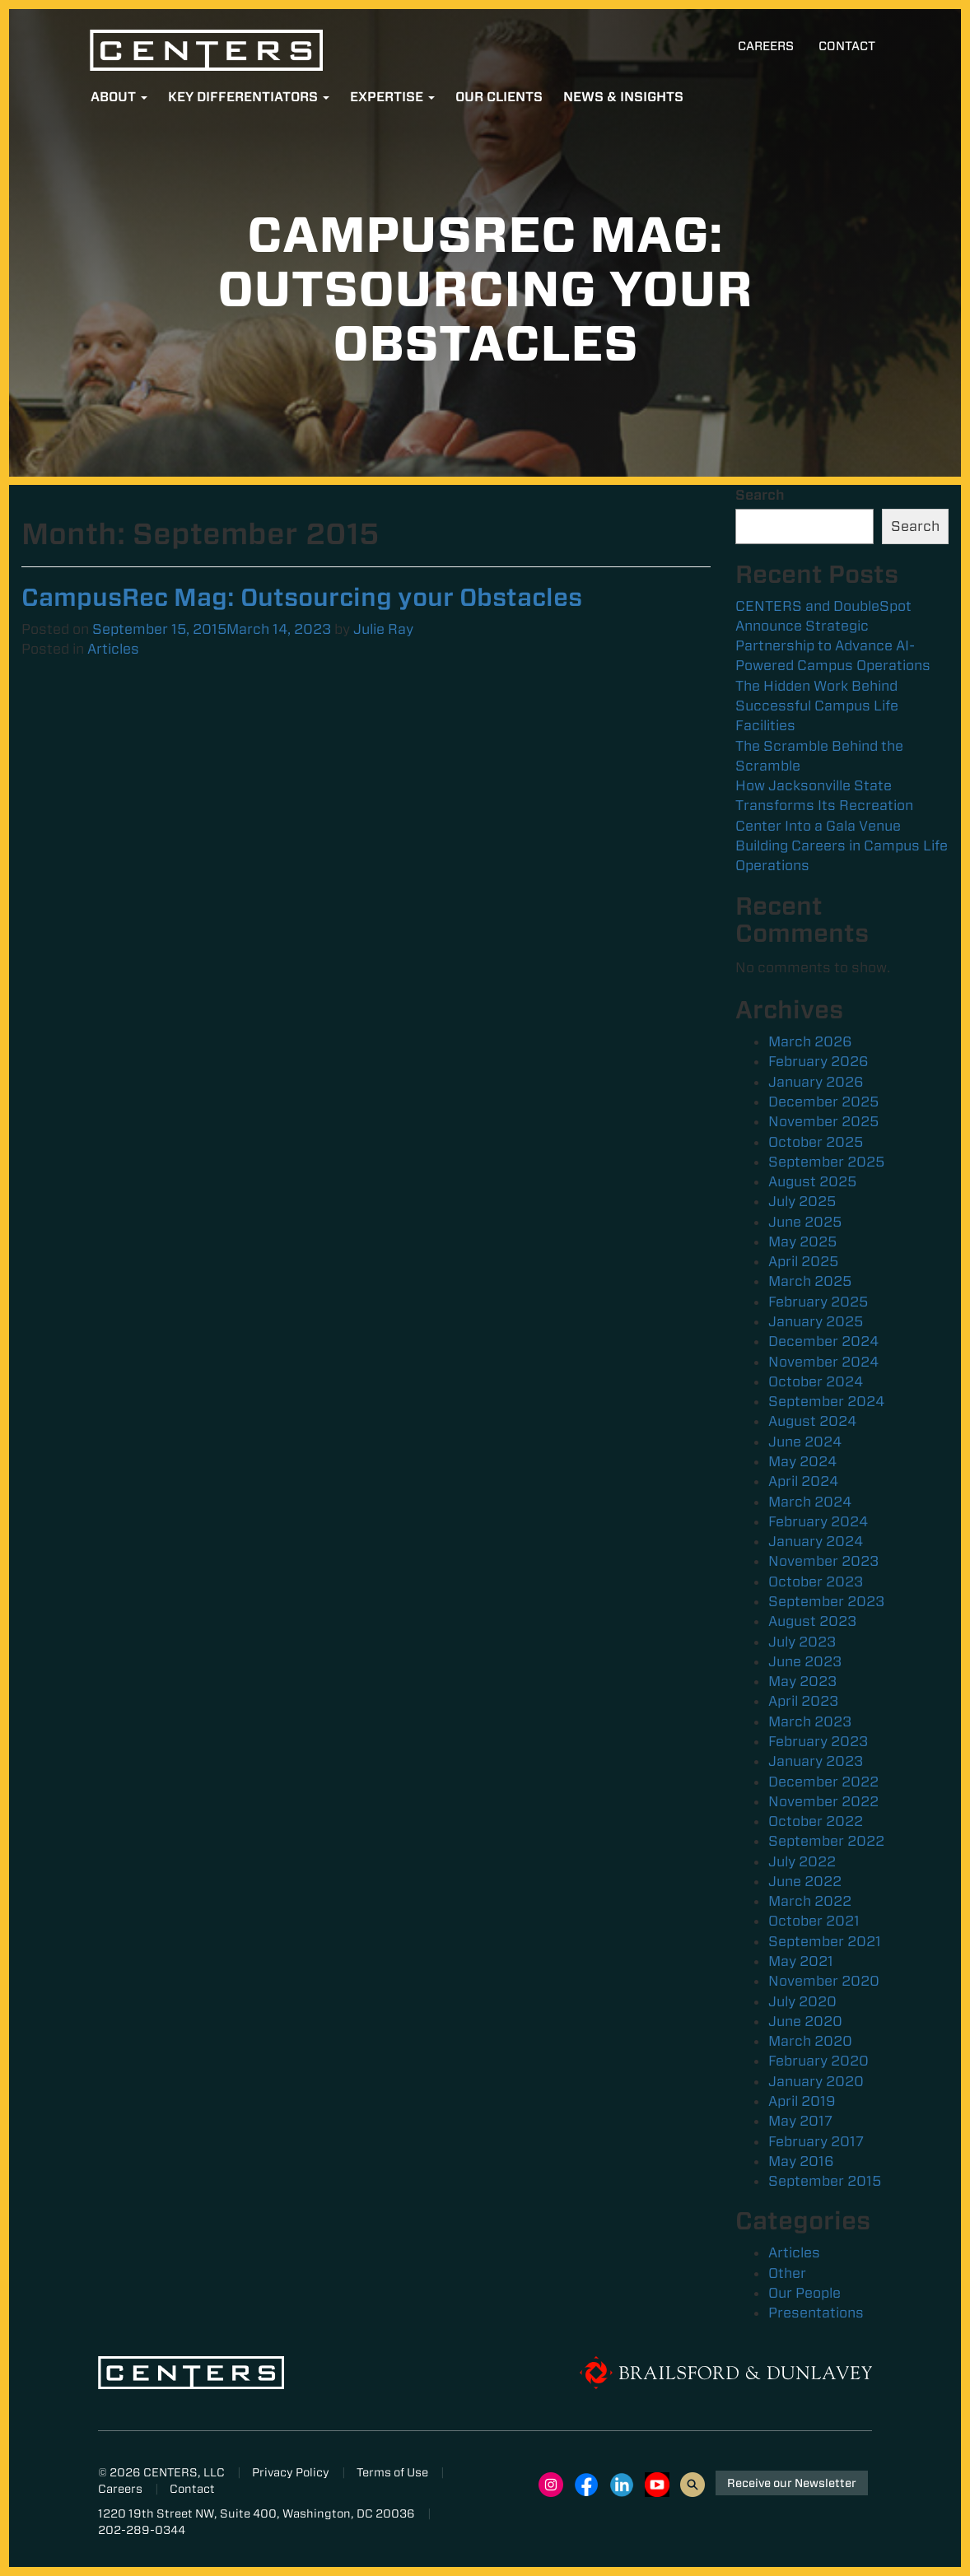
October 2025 (815, 1142)
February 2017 (816, 2141)
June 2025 (805, 1221)
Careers (766, 46)
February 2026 (818, 1061)
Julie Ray (383, 629)
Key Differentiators (248, 97)
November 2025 (823, 1121)
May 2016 (801, 2161)
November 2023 (823, 1561)
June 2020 (805, 2021)
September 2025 (826, 1161)
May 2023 (802, 1681)
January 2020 (816, 2081)
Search (760, 495)
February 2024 (818, 1521)
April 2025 (803, 1261)
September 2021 (824, 1941)
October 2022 (815, 1821)
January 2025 (815, 1321)
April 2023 (803, 1701)
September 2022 (826, 1841)
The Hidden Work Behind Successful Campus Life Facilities (816, 706)
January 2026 (816, 1082)
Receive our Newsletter (791, 2483)
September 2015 (824, 2181)
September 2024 (826, 1401)
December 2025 (823, 1101)
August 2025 (812, 1181)
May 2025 (802, 1241)
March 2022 (809, 1901)
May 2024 (802, 1461)
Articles (113, 649)
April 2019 (802, 2101)
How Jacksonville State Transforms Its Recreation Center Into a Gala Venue (824, 805)
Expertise (392, 97)
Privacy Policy (290, 2472)
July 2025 (802, 1201)
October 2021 (814, 1920)
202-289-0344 (141, 2529)
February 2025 (818, 1301)
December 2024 (823, 1341)
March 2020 (810, 2041)
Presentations (816, 2312)
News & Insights (623, 97)
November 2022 (823, 1801)
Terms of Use (392, 2472)
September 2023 (826, 1601)
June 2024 (805, 1441)
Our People (804, 2293)
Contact (846, 46)
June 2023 (805, 1661)
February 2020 (818, 2060)
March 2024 (809, 1501)
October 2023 (815, 1581)
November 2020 (823, 1981)
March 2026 (810, 1041)
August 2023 (812, 1621)
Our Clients (499, 97)
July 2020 (802, 2001)
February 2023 (818, 1741)
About (119, 97)
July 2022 (802, 1861)
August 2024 (812, 1421)
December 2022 (823, 1781)
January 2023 (815, 1761)
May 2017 (800, 2121)
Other (787, 2273)
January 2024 (815, 1541)
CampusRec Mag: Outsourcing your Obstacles (301, 597)
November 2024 (823, 1361)
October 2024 (815, 1381)
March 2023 (809, 1721)
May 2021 (800, 1961)
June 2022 (805, 1881)
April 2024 (803, 1481)
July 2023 (802, 1641)
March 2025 (809, 1281)
